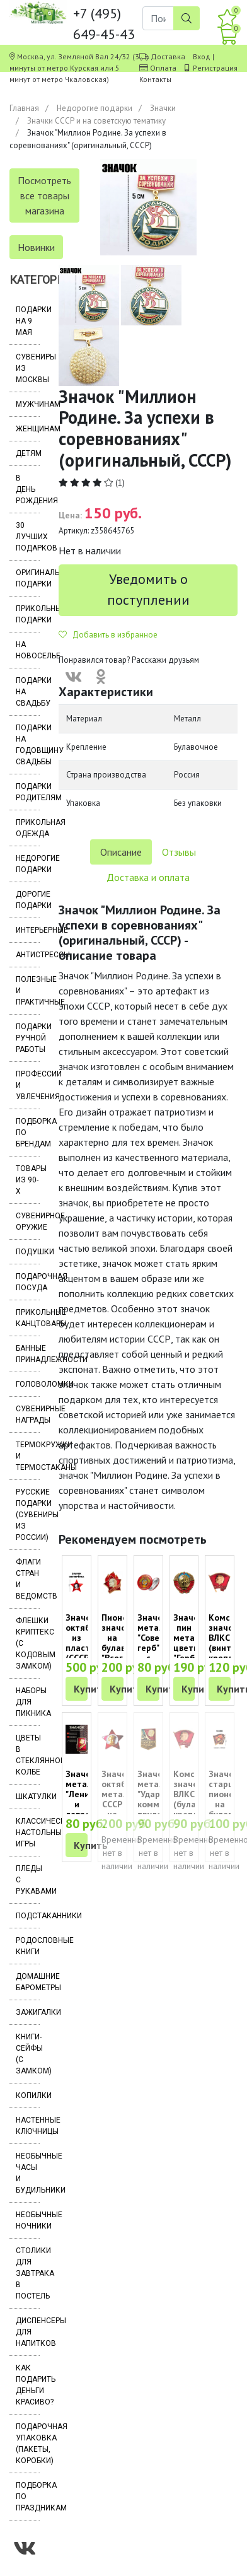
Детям (28, 453)
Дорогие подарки (28, 900)
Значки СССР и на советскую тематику (96, 120)
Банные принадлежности (28, 1354)
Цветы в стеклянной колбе (28, 1755)
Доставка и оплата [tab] (148, 877)
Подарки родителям (28, 792)
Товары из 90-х (28, 1180)
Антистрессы (28, 954)
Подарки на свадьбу (28, 692)
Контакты (155, 79)
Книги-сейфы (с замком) (28, 2053)
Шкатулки (28, 1796)
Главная (24, 108)
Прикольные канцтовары (28, 1318)
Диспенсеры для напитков (28, 2332)
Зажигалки (28, 2012)
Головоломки (28, 1384)
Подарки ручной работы (28, 1038)
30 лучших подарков (28, 536)
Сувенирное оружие (28, 1221)
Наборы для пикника (28, 1702)
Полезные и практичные (28, 990)
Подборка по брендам (28, 1132)
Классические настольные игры (28, 1832)
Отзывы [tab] (179, 852)
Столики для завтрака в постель (28, 2273)
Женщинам (28, 428)
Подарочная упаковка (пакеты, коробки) (28, 2443)
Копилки (28, 2095)
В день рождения (28, 489)
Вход (201, 56)
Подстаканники (28, 1915)
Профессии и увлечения (28, 1085)
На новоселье (28, 650)
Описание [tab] (121, 852)
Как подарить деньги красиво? (28, 2384)
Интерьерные (28, 930)
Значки (163, 108)
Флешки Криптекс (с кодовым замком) (28, 1643)
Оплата (163, 68)
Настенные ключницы (28, 2126)
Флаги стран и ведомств (28, 1579)
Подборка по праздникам (28, 2496)
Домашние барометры (28, 1982)
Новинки (36, 247)
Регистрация (215, 68)
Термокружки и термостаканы (28, 1456)
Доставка (168, 56)
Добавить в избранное (108, 634)
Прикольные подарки (28, 614)
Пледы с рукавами (28, 1880)
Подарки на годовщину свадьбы (28, 744)
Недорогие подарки (94, 108)
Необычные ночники (28, 2220)
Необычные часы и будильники (28, 2173)
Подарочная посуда (28, 1282)
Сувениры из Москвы (28, 368)
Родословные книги (28, 1946)
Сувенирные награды (28, 1414)
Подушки (28, 1251)
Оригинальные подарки (28, 578)
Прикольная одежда (28, 828)
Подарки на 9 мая (28, 321)
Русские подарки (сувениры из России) (28, 1515)
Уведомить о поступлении (148, 589)
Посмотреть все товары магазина (44, 195)
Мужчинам (28, 404)
